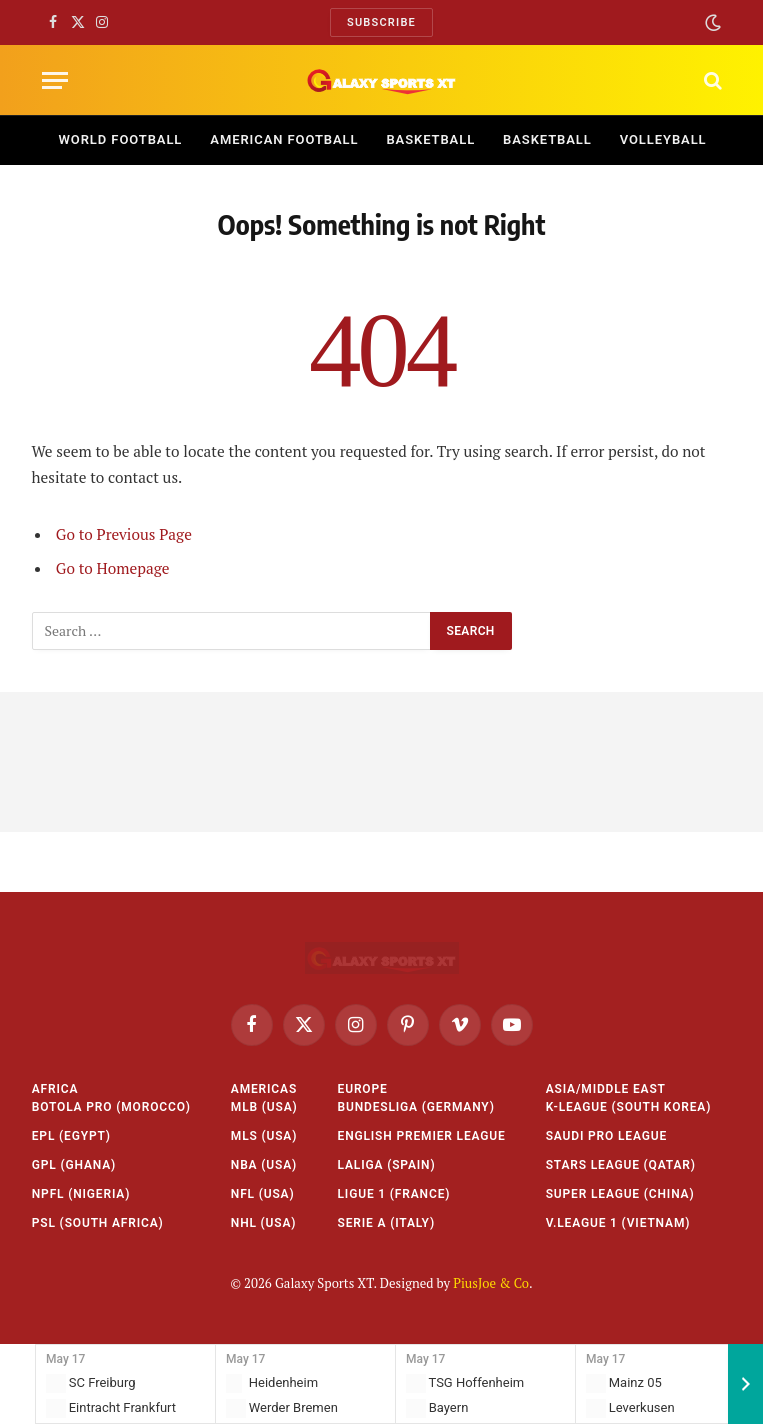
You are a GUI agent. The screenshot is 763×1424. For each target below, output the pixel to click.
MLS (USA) (264, 1136)
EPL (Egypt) (71, 1136)
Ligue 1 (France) (394, 1194)
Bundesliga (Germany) (416, 1107)
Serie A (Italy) (386, 1223)
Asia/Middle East (606, 1089)
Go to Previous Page (124, 534)
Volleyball (663, 139)
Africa (55, 1089)
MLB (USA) (264, 1107)
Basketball (430, 139)
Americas (264, 1089)
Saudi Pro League (606, 1136)
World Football (121, 139)
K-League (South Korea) (629, 1107)
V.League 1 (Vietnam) (618, 1223)
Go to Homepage (113, 568)
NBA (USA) (264, 1165)
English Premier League (422, 1136)
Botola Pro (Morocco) (111, 1107)
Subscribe (381, 22)
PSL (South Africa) (98, 1223)
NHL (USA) (264, 1223)
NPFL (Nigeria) (81, 1194)
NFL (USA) (263, 1194)
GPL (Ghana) (74, 1165)
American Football (284, 139)
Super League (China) (620, 1194)
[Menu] (55, 80)
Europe (363, 1089)
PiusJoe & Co (491, 1283)
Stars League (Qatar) (621, 1165)
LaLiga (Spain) (387, 1165)
